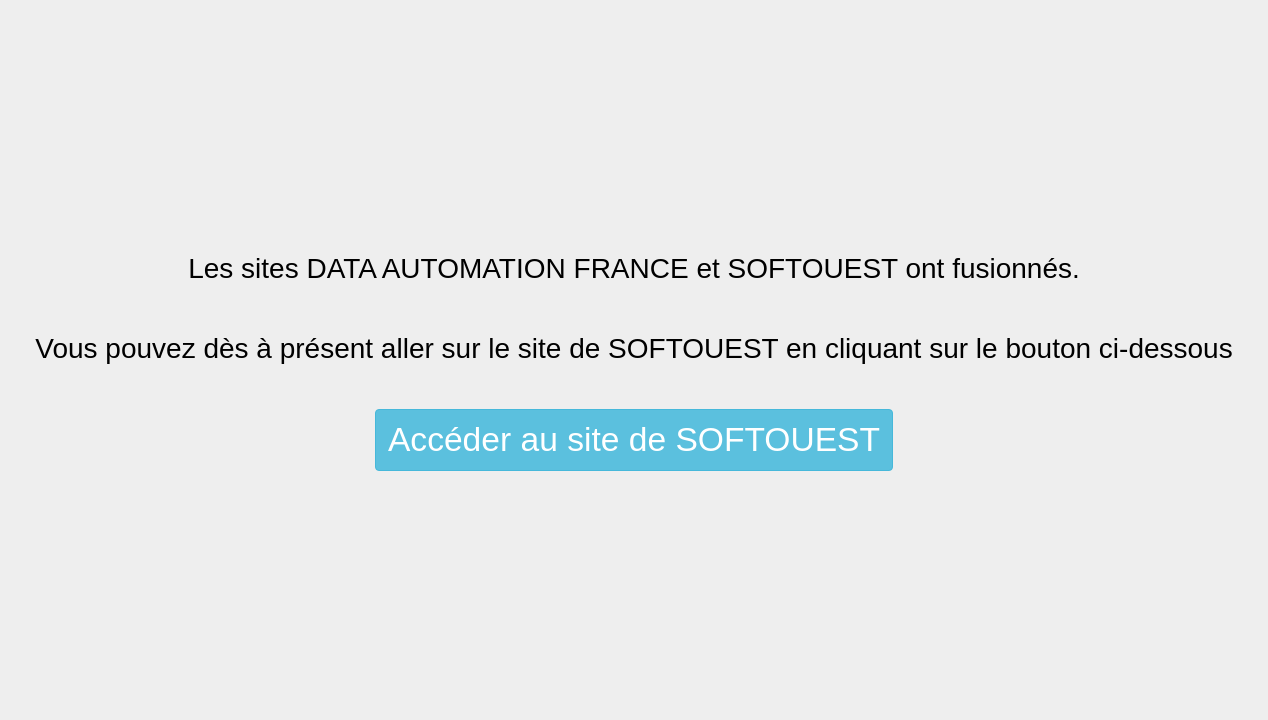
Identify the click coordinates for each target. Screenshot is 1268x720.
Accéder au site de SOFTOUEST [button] (634, 439)
